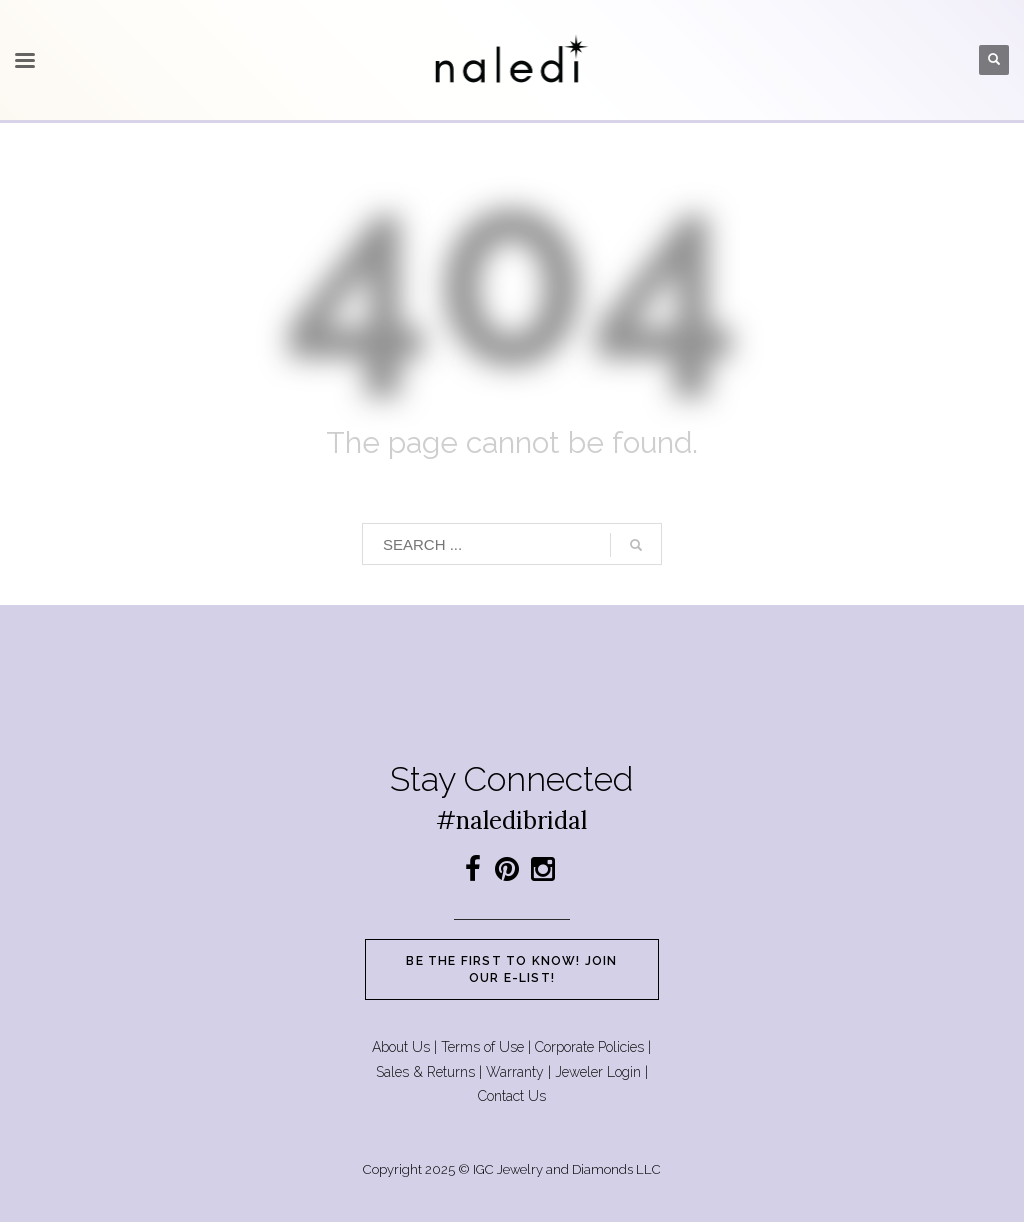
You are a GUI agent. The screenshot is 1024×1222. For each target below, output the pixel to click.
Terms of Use (482, 1047)
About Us (401, 1047)
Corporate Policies (589, 1047)
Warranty (515, 1072)
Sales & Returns (425, 1072)
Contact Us (512, 1096)
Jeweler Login (598, 1072)
